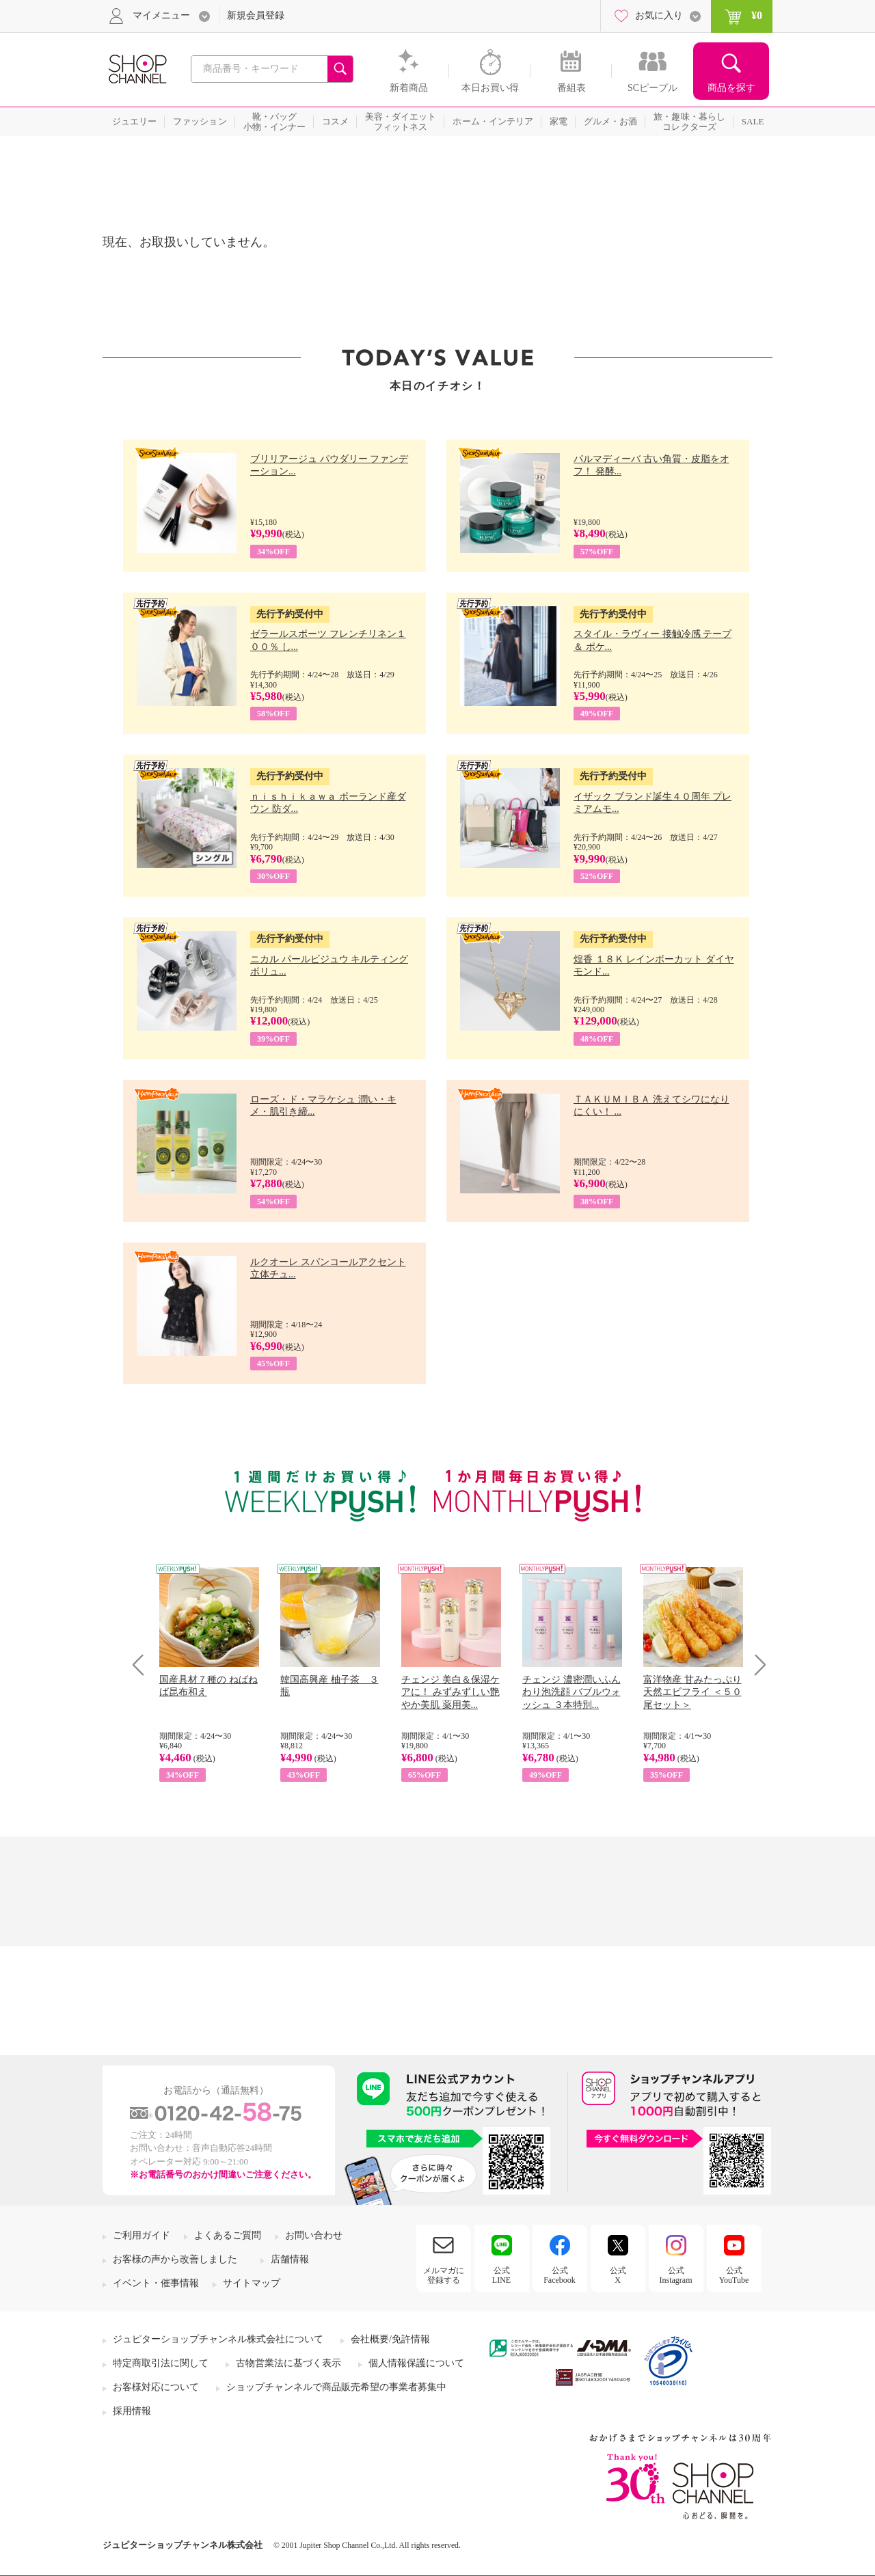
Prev (143, 1664)
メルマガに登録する (443, 2275)
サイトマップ (251, 2283)
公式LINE (501, 2275)
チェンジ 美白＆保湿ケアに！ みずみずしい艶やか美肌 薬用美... (450, 1692)
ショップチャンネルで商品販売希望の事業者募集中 (336, 2387)
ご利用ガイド (141, 2235)
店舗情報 (290, 2259)
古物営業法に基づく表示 (288, 2363)
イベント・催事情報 (156, 2283)
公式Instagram (676, 2275)
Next (755, 1664)
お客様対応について (156, 2387)
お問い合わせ (313, 2235)
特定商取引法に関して (160, 2363)
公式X (618, 2275)
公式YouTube (734, 2275)
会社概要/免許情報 (390, 2339)
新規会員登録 (255, 15)
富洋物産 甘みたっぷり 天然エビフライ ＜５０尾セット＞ (692, 1692)
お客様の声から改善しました (175, 2259)
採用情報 (132, 2411)
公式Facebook (559, 2275)
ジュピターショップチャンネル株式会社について (218, 2339)
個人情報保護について (416, 2363)
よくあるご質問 (227, 2235)
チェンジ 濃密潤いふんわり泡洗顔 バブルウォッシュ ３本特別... (571, 1692)
